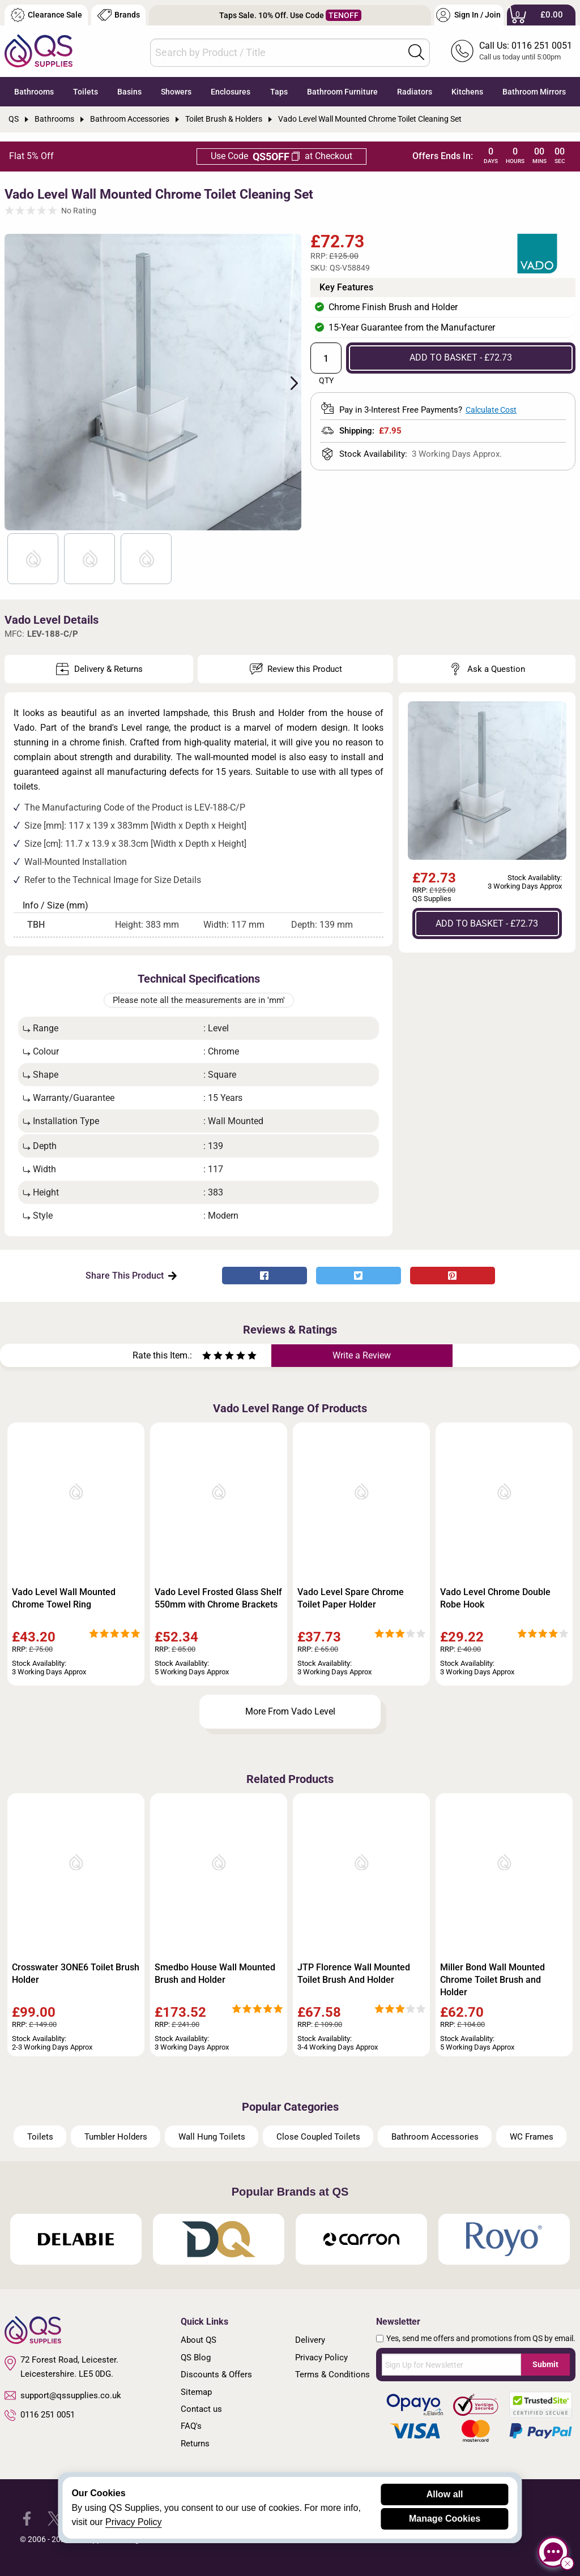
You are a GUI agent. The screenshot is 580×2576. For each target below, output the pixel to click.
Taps (279, 91)
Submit (545, 2364)
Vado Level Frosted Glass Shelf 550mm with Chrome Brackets (218, 1598)
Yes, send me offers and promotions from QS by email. (480, 2338)
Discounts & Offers (216, 2374)
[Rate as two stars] (212, 1357)
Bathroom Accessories (435, 2137)
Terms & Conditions (332, 2374)
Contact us (201, 2409)
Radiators (414, 91)
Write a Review (361, 1355)
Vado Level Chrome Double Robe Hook (495, 1598)
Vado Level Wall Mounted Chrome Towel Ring (64, 1598)
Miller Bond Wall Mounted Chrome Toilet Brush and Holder (492, 1980)
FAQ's (191, 2426)
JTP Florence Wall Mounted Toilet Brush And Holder (353, 1973)
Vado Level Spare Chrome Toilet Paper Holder (350, 1598)
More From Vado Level (290, 1711)
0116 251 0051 (40, 2415)
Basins (129, 91)
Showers (176, 91)
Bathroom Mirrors (534, 91)
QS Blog (196, 2357)
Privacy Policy (321, 2357)
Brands (118, 15)
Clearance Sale (46, 15)
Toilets (85, 91)
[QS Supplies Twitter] (55, 2518)
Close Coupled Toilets (318, 2137)
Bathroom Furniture (342, 91)
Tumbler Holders (115, 2137)
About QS (198, 2340)
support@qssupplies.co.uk (63, 2395)
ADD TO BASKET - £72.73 (461, 357)
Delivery (310, 2340)
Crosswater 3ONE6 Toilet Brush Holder (75, 1973)
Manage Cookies (444, 2518)
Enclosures (230, 91)
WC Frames (531, 2137)
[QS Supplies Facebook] (27, 2518)
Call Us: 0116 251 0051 (525, 45)
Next (287, 382)
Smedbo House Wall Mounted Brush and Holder (215, 1973)
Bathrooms (34, 91)
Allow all (445, 2494)
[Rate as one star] (206, 1357)
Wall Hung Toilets (211, 2137)
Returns (195, 2443)
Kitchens (467, 91)
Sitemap (196, 2392)
